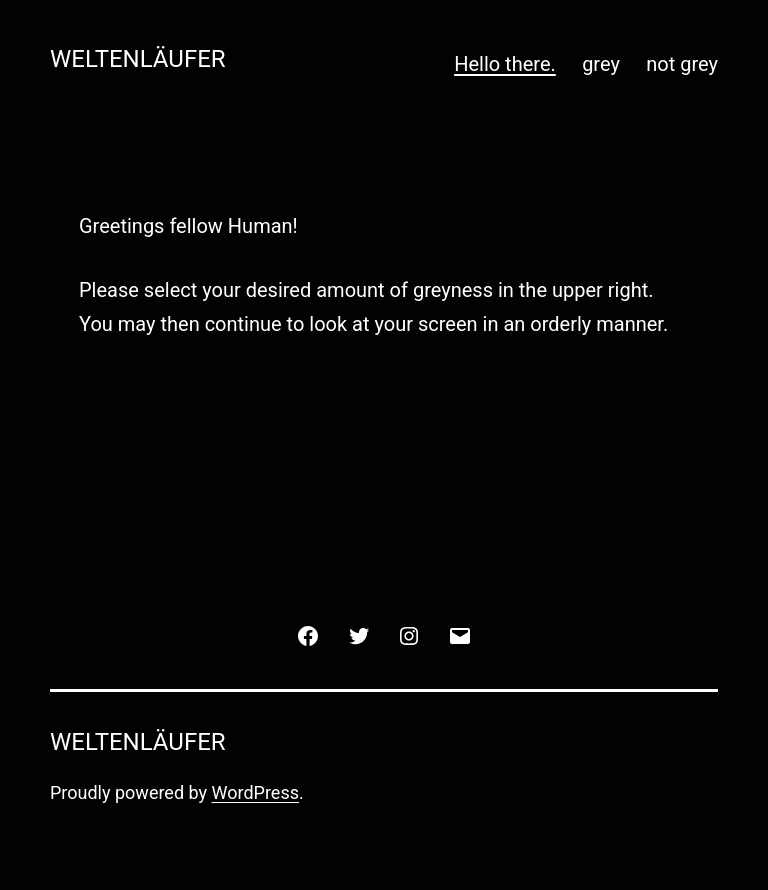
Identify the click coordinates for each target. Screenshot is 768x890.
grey (601, 64)
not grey (682, 64)
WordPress (255, 792)
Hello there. (505, 64)
